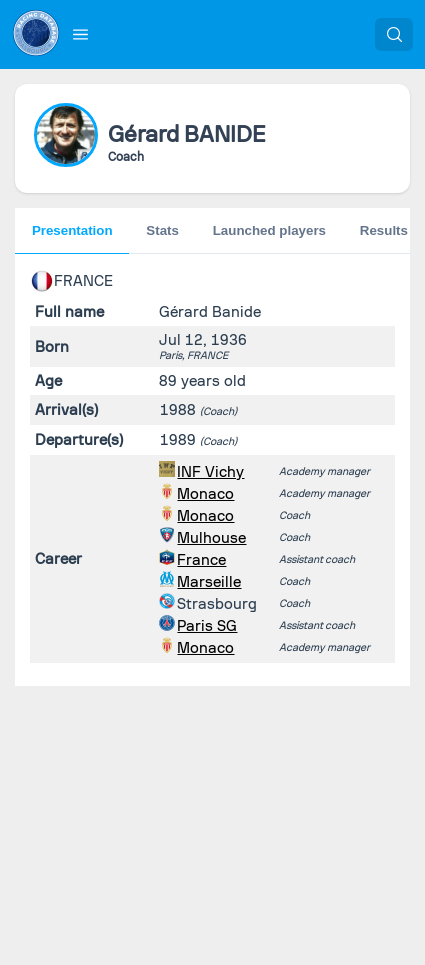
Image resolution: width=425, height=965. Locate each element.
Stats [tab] (162, 230)
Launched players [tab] (269, 230)
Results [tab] (384, 230)
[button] (81, 34)
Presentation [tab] (72, 230)
